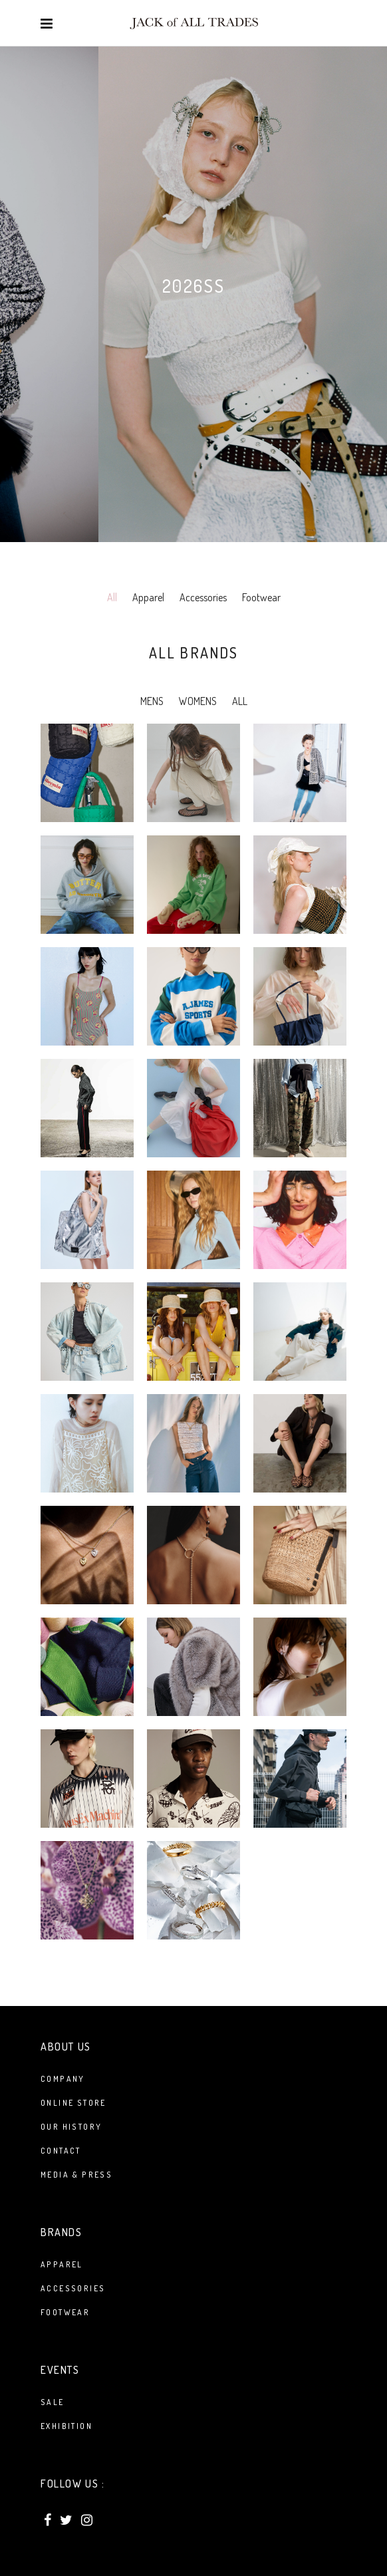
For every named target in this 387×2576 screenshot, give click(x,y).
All (112, 597)
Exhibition (66, 2426)
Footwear (261, 597)
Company (63, 2079)
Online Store (73, 2103)
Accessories (203, 597)
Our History (71, 2127)
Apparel (148, 597)
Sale (52, 2402)
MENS (152, 701)
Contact (61, 2151)
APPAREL (62, 2264)
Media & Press (76, 2175)
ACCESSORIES (73, 2288)
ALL (239, 701)
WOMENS (198, 701)
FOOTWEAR (65, 2312)
